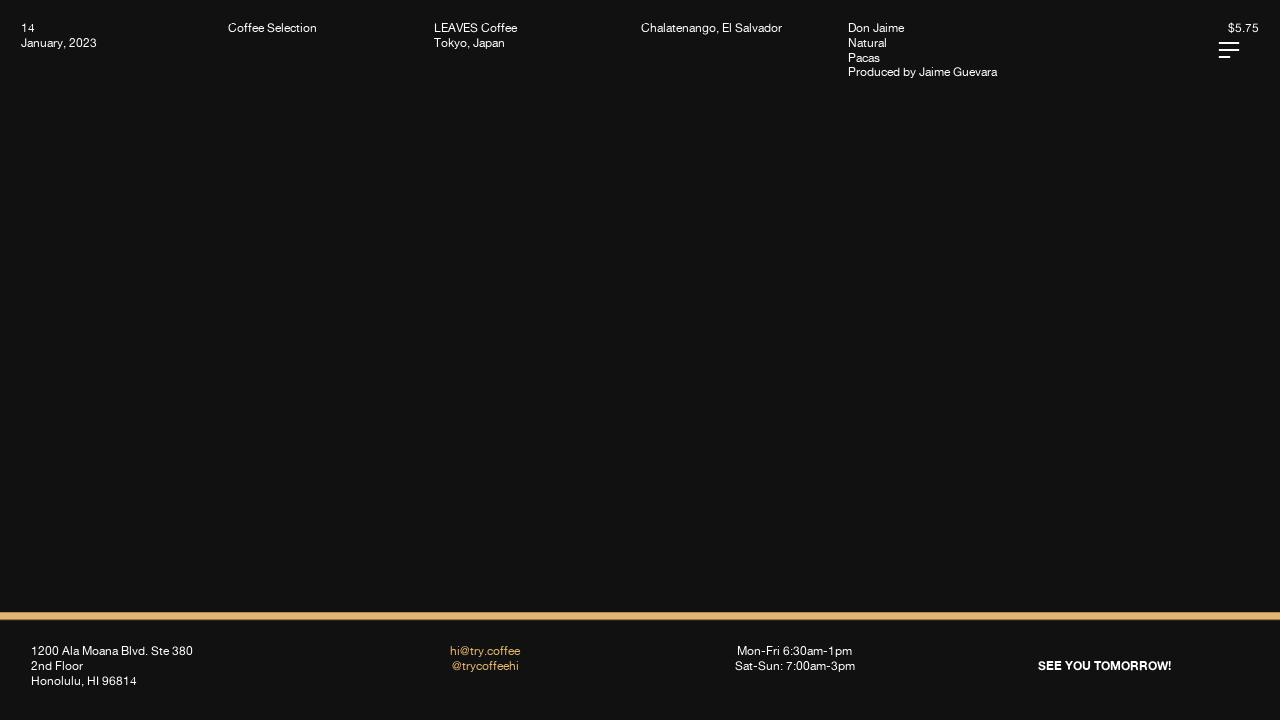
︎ (1229, 50)
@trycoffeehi (485, 665)
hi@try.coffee (485, 650)
